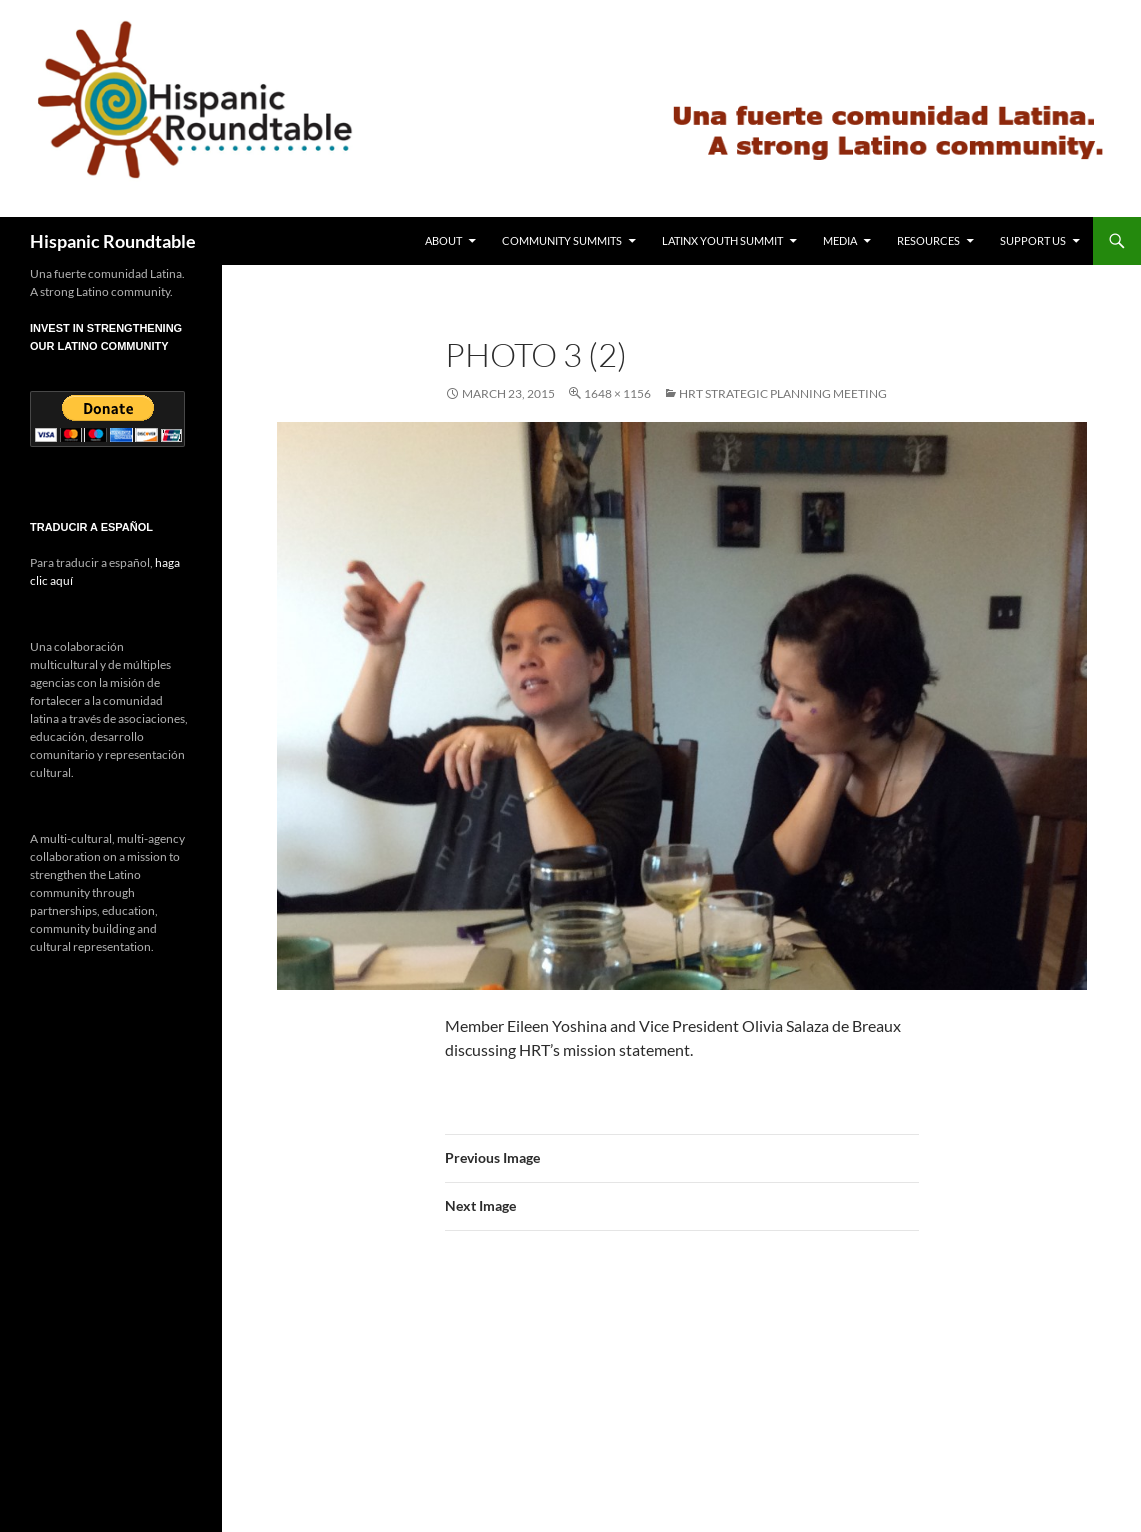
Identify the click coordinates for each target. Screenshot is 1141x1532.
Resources (928, 240)
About (443, 240)
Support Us (1033, 240)
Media (840, 240)
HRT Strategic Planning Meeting (783, 393)
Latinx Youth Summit (722, 240)
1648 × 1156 (617, 393)
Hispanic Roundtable (113, 241)
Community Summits (562, 240)
